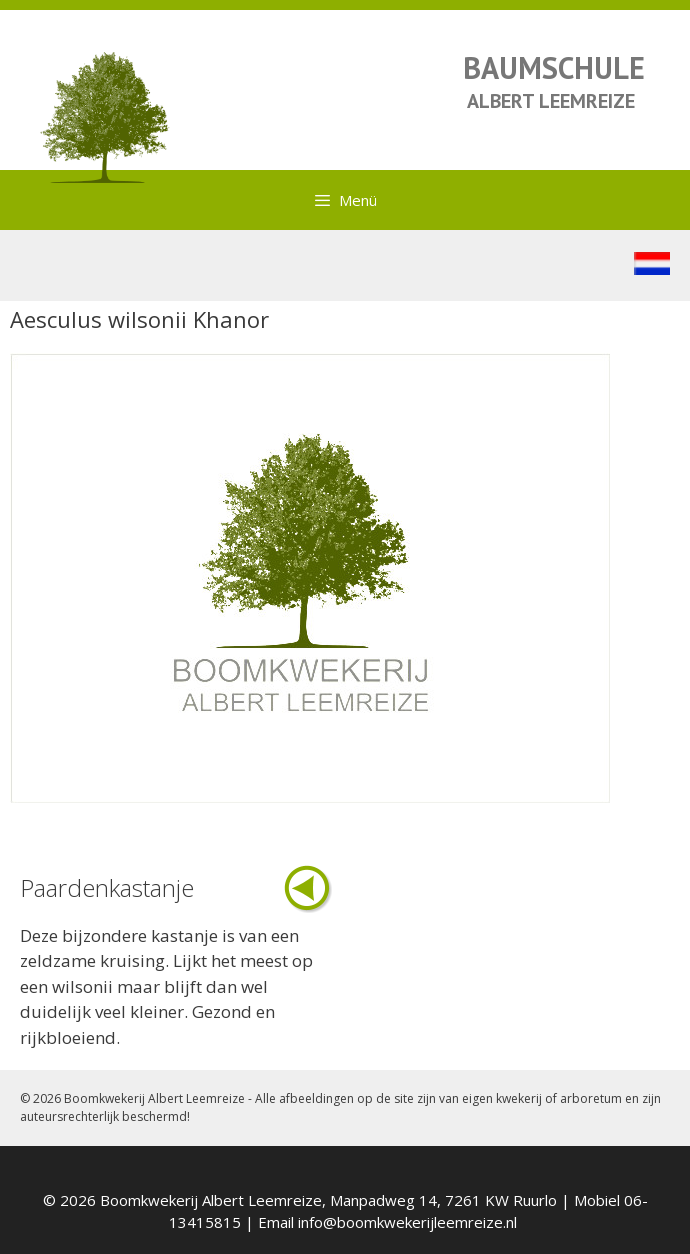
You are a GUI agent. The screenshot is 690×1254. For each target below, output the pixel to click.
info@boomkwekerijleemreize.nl (407, 1222)
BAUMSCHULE (554, 67)
